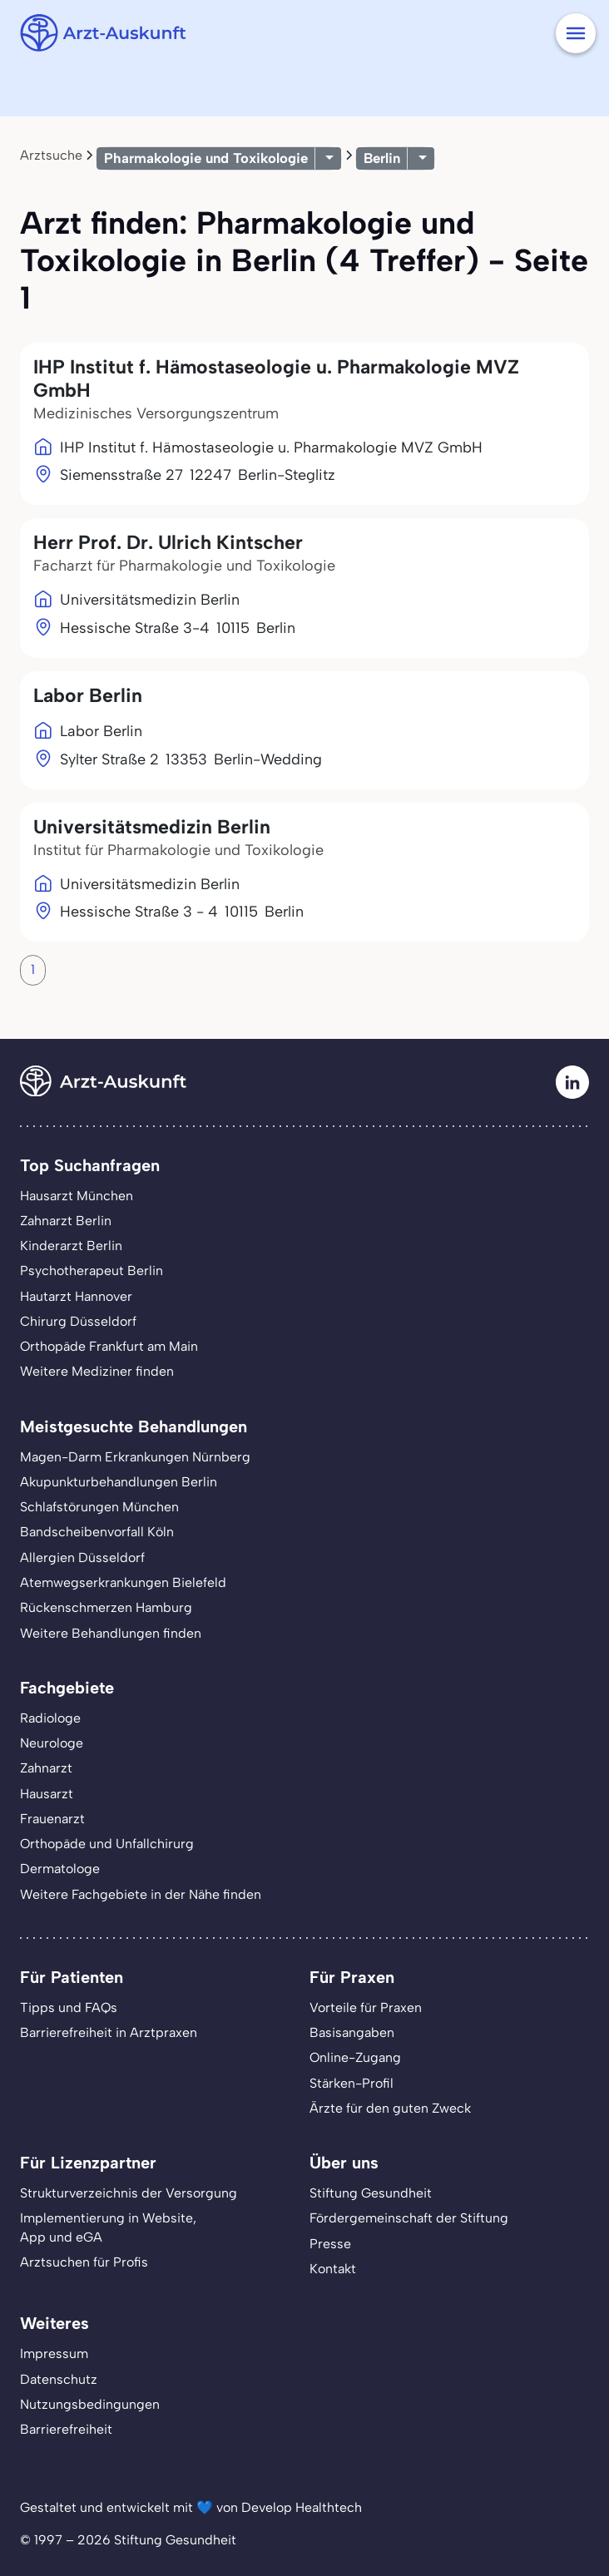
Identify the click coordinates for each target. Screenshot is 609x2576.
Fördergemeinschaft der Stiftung (408, 2218)
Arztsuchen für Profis (84, 2262)
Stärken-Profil (351, 2083)
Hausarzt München (76, 1196)
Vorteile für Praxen (365, 2007)
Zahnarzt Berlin (65, 1221)
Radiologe (50, 1718)
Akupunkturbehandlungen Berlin (118, 1482)
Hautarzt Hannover (76, 1296)
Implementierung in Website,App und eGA (108, 2227)
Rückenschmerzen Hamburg (106, 1607)
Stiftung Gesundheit (370, 2193)
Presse (330, 2244)
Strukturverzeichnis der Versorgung (128, 2193)
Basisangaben (351, 2032)
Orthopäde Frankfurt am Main (109, 1346)
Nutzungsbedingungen (90, 2404)
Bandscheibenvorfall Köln (97, 1532)
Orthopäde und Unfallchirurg (107, 1844)
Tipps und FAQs (68, 2007)
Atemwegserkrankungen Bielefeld (123, 1582)
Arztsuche (51, 155)
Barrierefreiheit (66, 2429)
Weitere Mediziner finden (97, 1371)
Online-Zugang (355, 2057)
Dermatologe (60, 1868)
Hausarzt (46, 1794)
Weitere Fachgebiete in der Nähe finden (140, 1894)
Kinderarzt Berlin (71, 1245)
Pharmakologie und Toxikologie (206, 158)
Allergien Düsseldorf (82, 1557)
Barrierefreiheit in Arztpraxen (108, 2032)
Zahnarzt (46, 1768)
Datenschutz (58, 2379)
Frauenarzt (52, 1819)
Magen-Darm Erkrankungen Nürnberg (135, 1457)
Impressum (54, 2353)
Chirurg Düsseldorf (78, 1321)
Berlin (382, 158)
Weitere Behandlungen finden (110, 1633)
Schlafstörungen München (99, 1507)
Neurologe (51, 1743)
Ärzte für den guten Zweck (390, 2108)
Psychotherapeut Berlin (91, 1270)
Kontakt (332, 2269)
